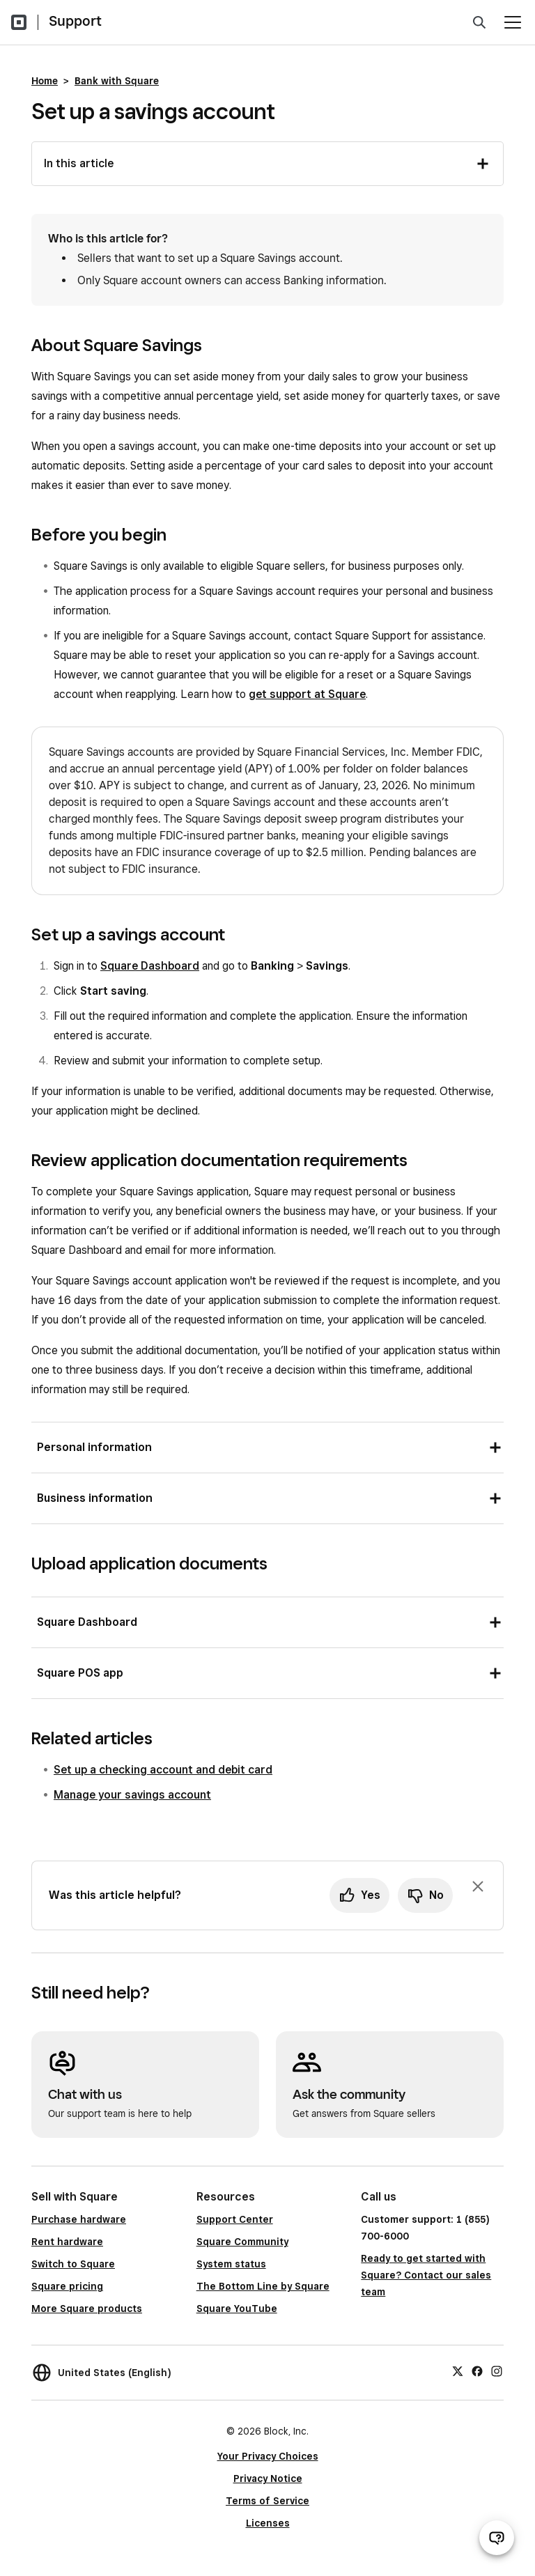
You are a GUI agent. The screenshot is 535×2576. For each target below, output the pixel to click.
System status (231, 2263)
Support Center (234, 2219)
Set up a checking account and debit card (163, 1769)
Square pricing (67, 2286)
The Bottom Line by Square (262, 2286)
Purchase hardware (78, 2219)
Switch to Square (73, 2263)
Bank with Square (117, 80)
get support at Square (307, 694)
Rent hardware (67, 2241)
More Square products (86, 2308)
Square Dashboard (149, 965)
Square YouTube (236, 2308)
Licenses (268, 2523)
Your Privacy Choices (267, 2456)
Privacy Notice (267, 2478)
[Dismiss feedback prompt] (478, 1886)
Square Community (242, 2241)
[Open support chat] (496, 2537)
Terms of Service (267, 2500)
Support (75, 21)
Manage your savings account (132, 1794)
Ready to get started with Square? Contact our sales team (426, 2275)
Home (44, 80)
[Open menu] (512, 22)
